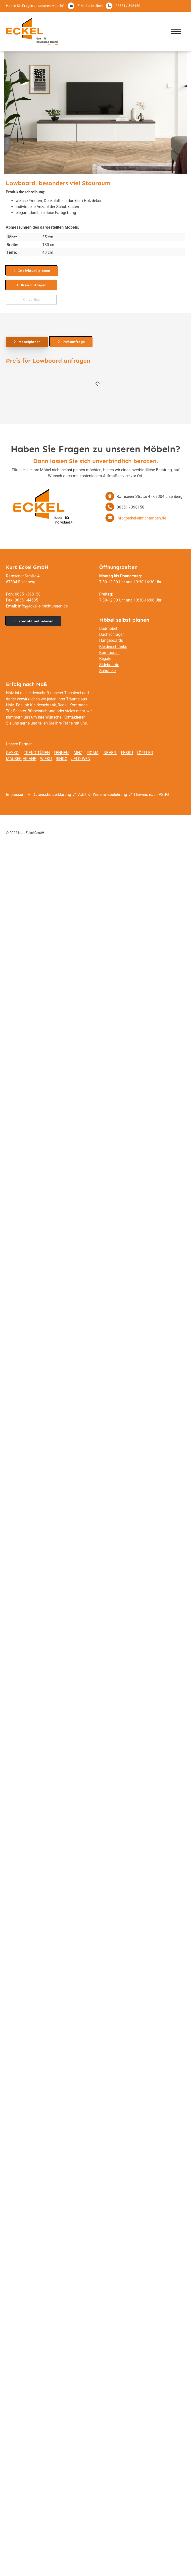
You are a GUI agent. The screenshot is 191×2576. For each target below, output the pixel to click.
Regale (105, 658)
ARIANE (29, 758)
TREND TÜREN (37, 752)
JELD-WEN (80, 758)
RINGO (61, 758)
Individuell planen (34, 270)
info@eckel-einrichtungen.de (141, 517)
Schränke (107, 670)
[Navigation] (176, 31)
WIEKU (46, 758)
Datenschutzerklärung (52, 794)
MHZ (78, 752)
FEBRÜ (127, 752)
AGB (82, 794)
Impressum (16, 794)
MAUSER (14, 758)
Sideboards (109, 664)
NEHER (110, 752)
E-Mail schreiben (90, 6)
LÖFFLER (145, 752)
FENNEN (61, 752)
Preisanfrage (73, 342)
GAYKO (12, 752)
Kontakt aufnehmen (35, 621)
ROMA (92, 752)
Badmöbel (108, 628)
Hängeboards (111, 640)
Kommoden (109, 652)
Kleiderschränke (113, 646)
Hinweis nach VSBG (151, 794)
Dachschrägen (112, 634)
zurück (34, 299)
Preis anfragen (34, 285)
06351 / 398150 (127, 6)
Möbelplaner (29, 342)
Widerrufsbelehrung (110, 794)
